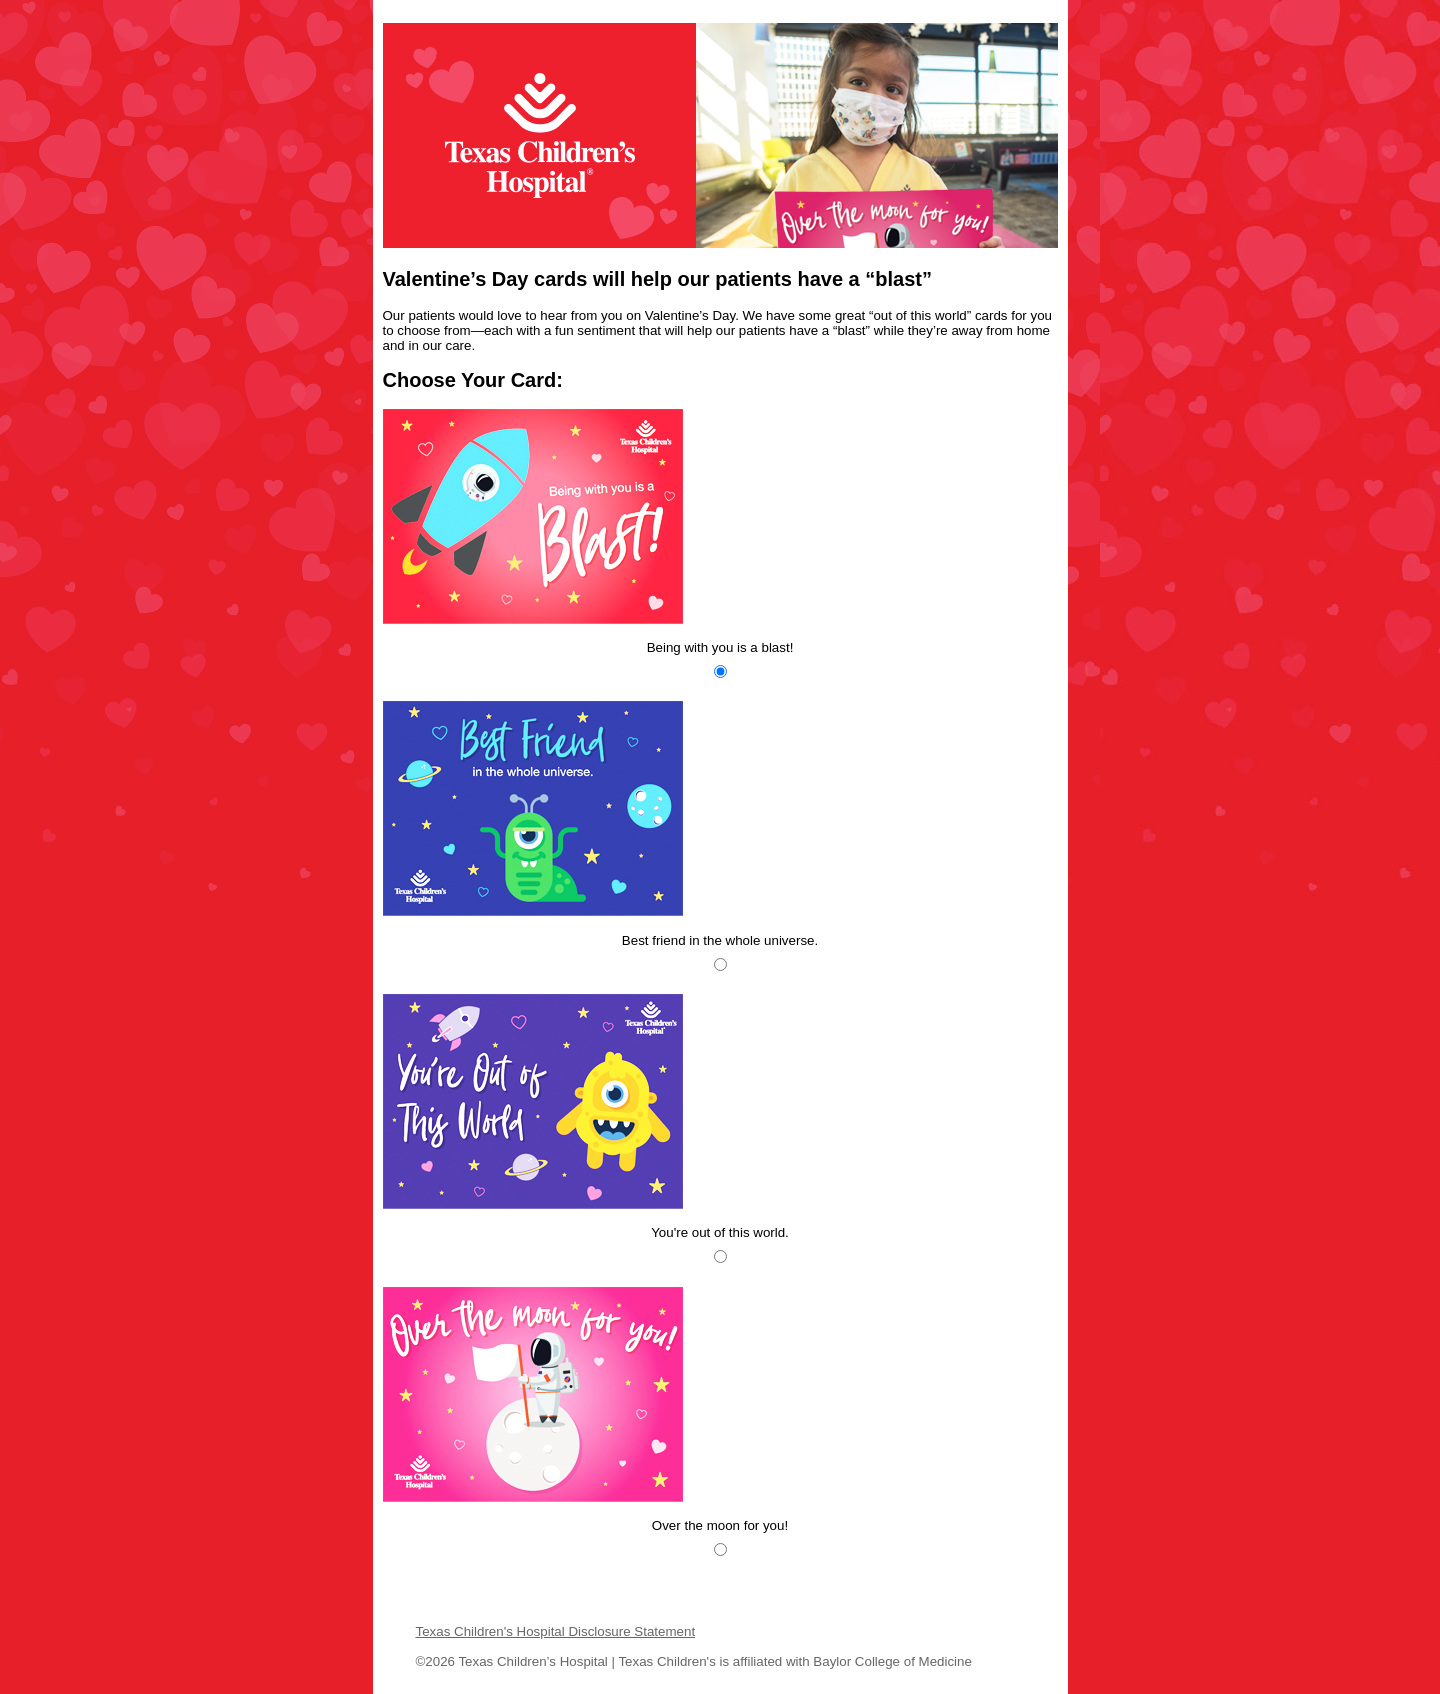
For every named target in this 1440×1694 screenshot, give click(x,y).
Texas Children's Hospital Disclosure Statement (556, 1631)
